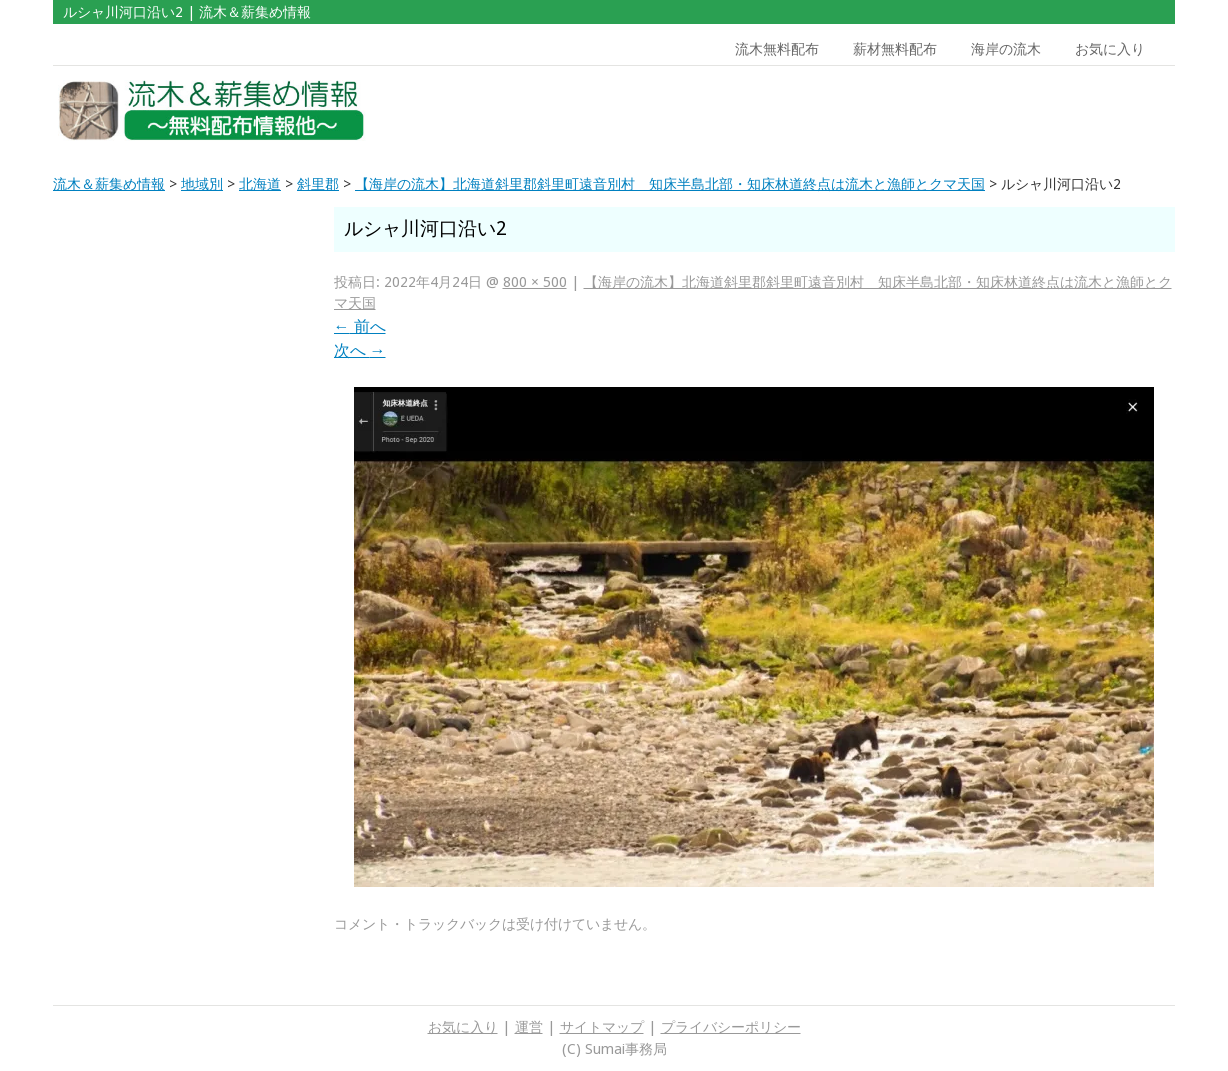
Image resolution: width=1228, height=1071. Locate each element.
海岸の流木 (1006, 49)
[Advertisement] (1032, 111)
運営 (529, 1027)
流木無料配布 (777, 49)
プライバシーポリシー (731, 1027)
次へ (360, 350)
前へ (360, 326)
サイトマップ (602, 1027)
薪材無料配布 (895, 49)
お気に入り (1110, 49)
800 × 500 (535, 282)
